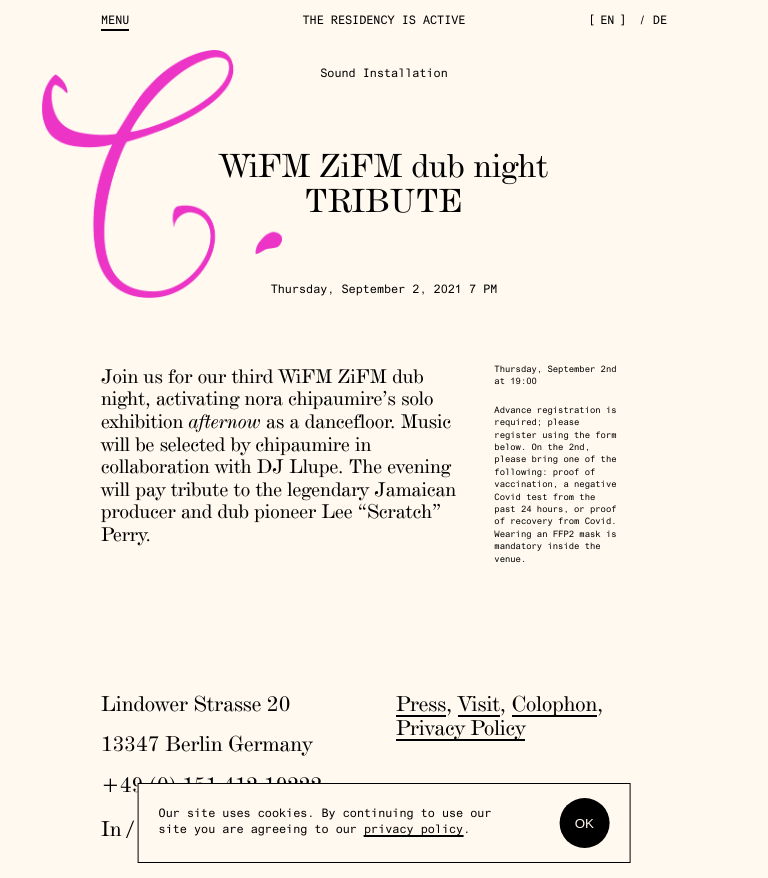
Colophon (555, 704)
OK (584, 823)
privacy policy (413, 831)
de (660, 22)
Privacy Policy (460, 728)
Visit (479, 704)
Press (421, 704)
